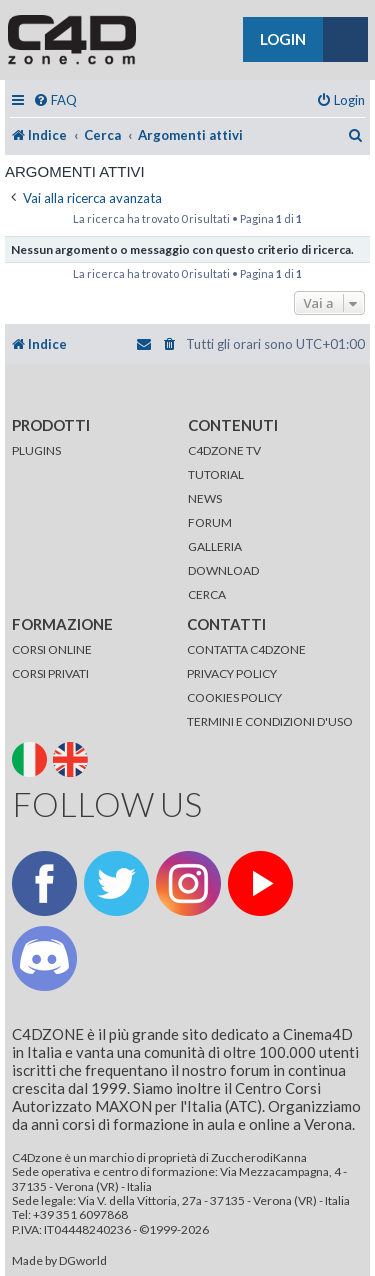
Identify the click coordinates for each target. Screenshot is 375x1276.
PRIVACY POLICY (232, 673)
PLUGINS (36, 450)
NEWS (205, 498)
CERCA (207, 594)
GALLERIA (215, 546)
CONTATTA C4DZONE (246, 649)
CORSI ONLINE (52, 649)
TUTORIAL (216, 474)
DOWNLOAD (223, 570)
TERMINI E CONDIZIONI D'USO (270, 721)
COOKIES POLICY (234, 697)
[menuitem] (55, 100)
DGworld (83, 1261)
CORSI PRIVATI (50, 673)
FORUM (210, 522)
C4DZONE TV (224, 450)
